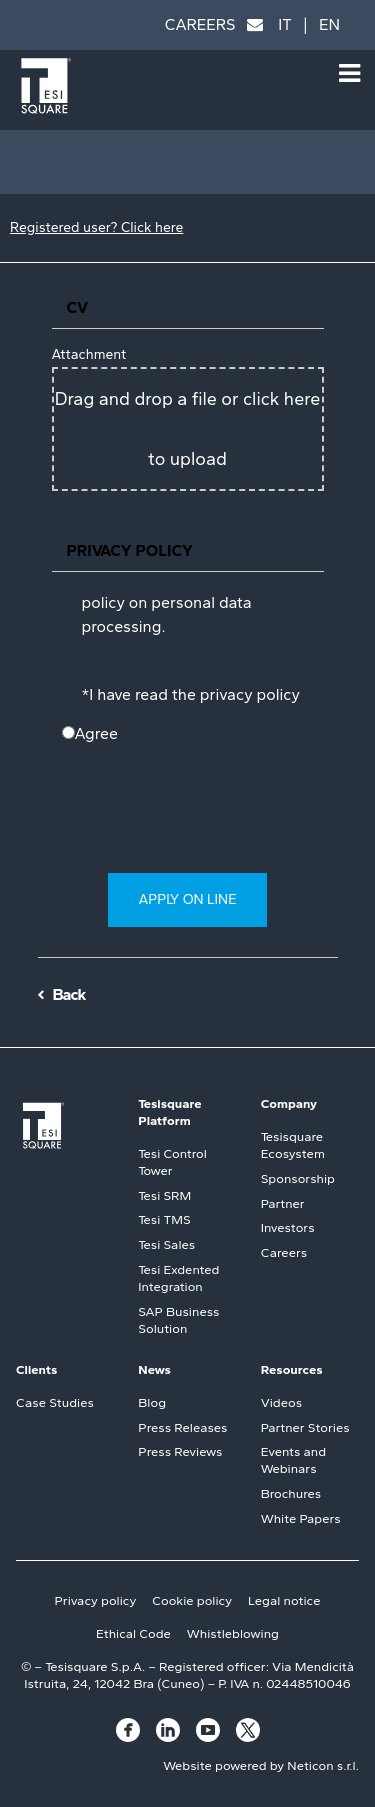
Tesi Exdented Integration (178, 1278)
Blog (152, 1402)
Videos (281, 1402)
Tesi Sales (166, 1244)
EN (329, 24)
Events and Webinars (293, 1460)
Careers (284, 1252)
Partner (283, 1203)
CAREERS (200, 24)
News (154, 1369)
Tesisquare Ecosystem (293, 1145)
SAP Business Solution (178, 1320)
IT (285, 24)
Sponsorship (298, 1178)
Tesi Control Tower (172, 1162)
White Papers (301, 1518)
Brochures (291, 1493)
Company (289, 1103)
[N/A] (68, 732)
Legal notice (284, 1600)
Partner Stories (305, 1427)
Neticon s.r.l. (323, 1765)
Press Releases (182, 1427)
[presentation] (200, 824)
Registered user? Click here (96, 227)
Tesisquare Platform (169, 1112)
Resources (292, 1369)
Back (69, 994)
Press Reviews (180, 1451)
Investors (288, 1227)
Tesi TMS (164, 1219)
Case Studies (55, 1402)
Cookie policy (192, 1600)
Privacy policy (96, 1600)
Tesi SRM (164, 1195)
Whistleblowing (233, 1633)
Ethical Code (133, 1633)
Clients (36, 1369)
